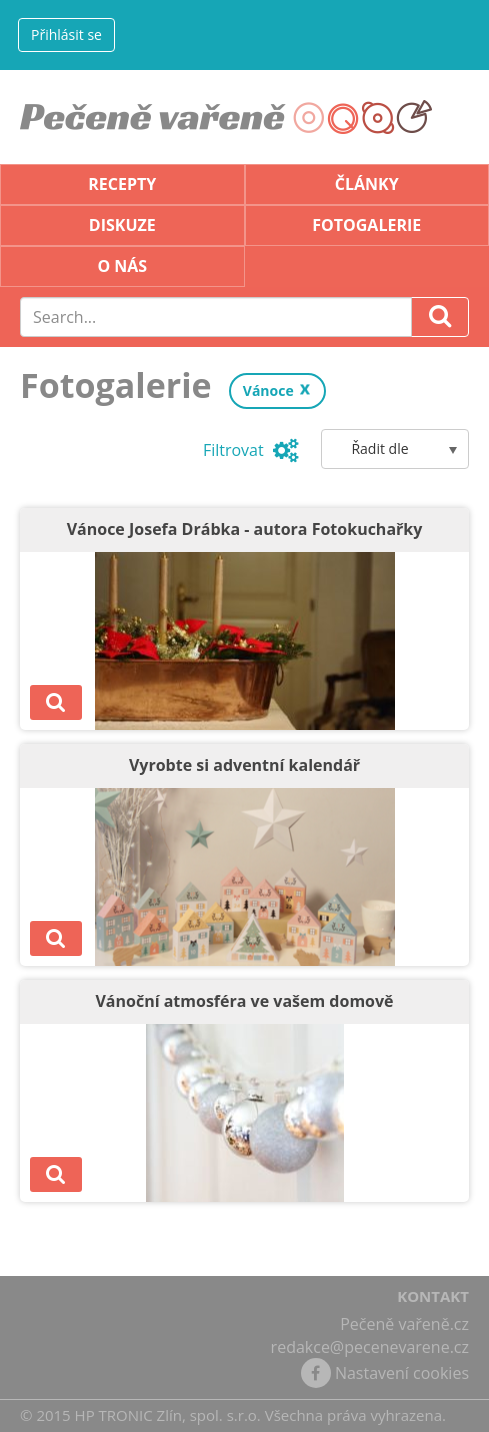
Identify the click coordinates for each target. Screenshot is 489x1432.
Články (367, 184)
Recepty (122, 184)
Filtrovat (251, 450)
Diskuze (122, 225)
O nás (122, 266)
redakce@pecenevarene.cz (370, 1347)
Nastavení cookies (402, 1373)
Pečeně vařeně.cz (404, 1324)
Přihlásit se (66, 34)
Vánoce (268, 390)
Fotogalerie (366, 225)
